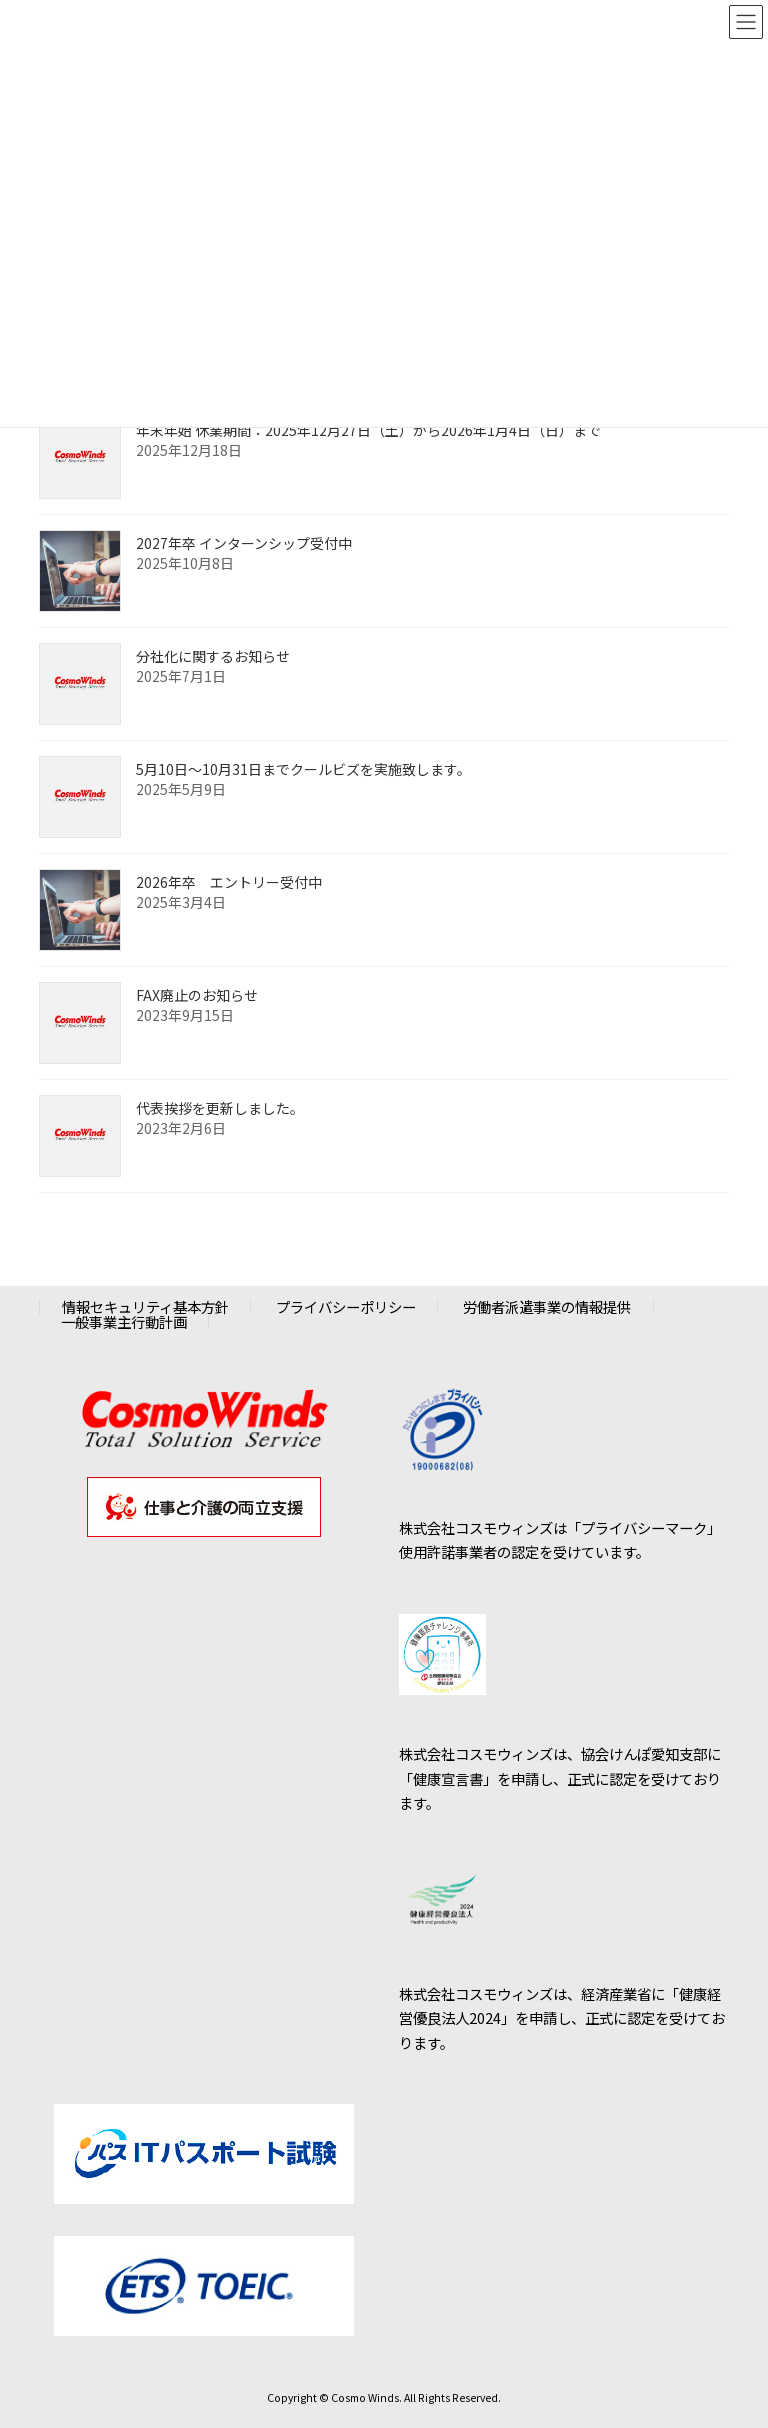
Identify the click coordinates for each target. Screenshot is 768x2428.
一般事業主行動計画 (124, 1320)
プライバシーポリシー (346, 1306)
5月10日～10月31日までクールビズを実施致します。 (303, 769)
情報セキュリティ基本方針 (145, 1306)
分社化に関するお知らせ (213, 656)
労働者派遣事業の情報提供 (547, 1306)
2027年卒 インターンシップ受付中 (244, 543)
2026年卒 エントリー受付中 (229, 882)
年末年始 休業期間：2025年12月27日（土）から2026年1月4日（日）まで (368, 430)
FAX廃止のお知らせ (197, 995)
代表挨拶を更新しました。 (220, 1108)
